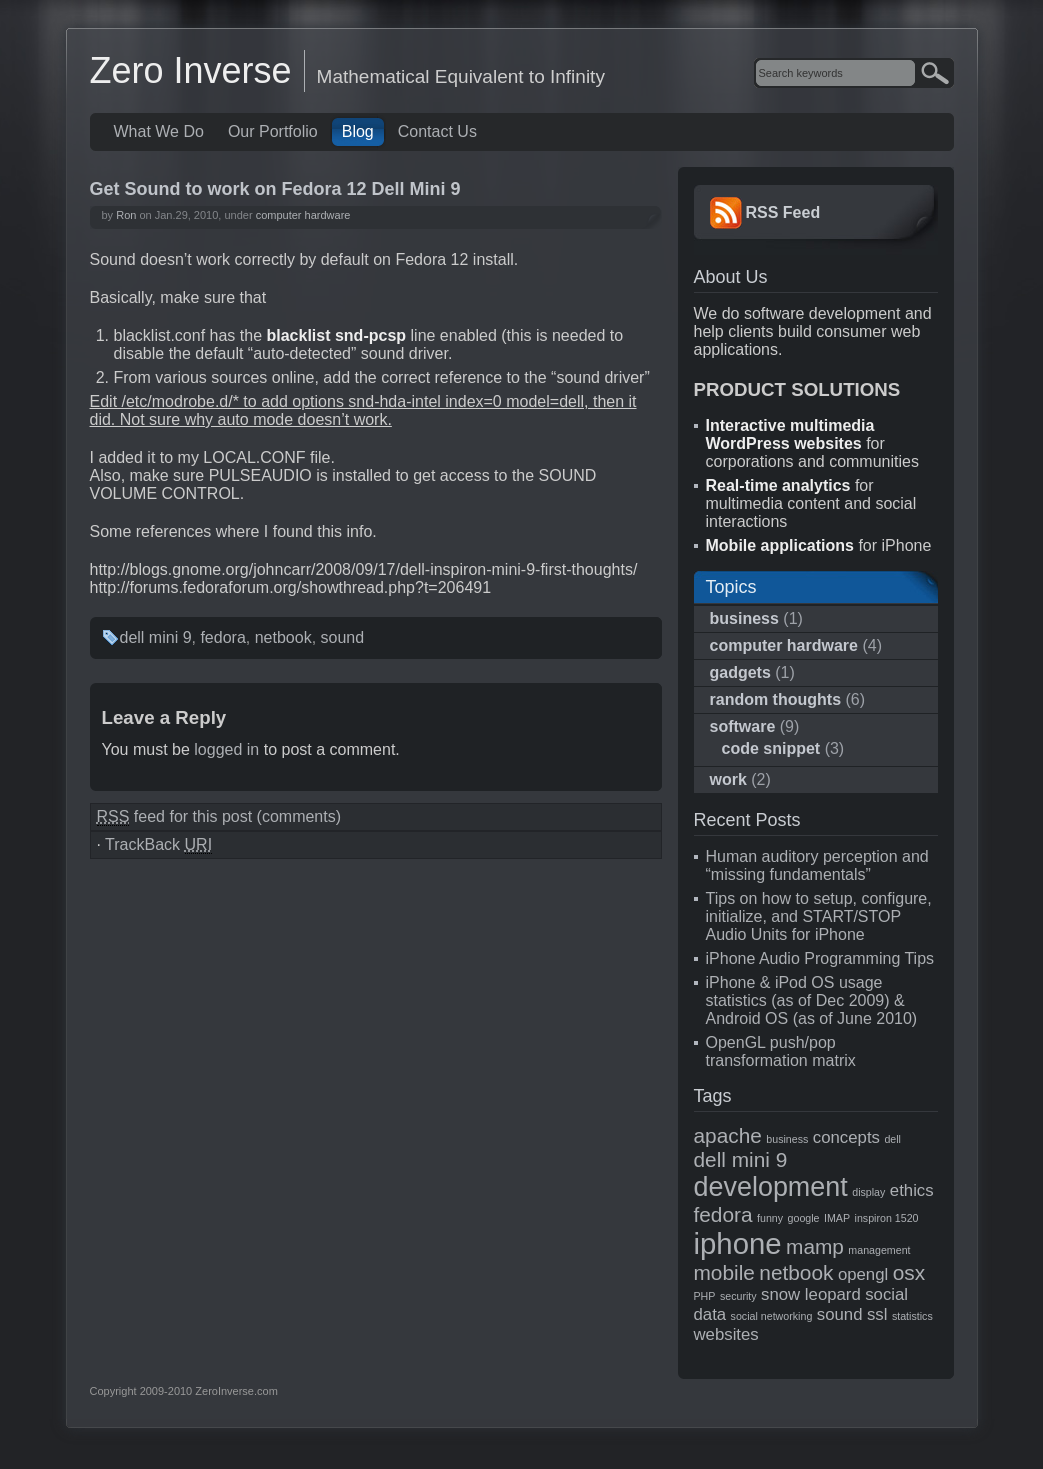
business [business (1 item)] (787, 1139)
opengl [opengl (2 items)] (863, 1274)
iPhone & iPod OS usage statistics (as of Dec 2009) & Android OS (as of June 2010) (812, 1000)
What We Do (159, 131)
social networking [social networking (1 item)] (772, 1316)
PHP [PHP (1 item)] (705, 1296)
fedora (222, 637)
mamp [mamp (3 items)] (815, 1246)
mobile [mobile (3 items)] (724, 1272)
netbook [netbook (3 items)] (796, 1272)
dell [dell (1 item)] (892, 1139)
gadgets (740, 672)
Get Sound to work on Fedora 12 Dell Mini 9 (275, 189)
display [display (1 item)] (868, 1192)
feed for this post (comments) (219, 817)
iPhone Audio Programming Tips (820, 958)
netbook (283, 637)
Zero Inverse (191, 70)
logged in (226, 749)
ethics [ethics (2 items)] (912, 1190)
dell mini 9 (156, 637)
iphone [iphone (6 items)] (738, 1243)
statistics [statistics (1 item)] (912, 1316)
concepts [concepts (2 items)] (846, 1137)
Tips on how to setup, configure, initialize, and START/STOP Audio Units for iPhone (819, 916)
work (728, 779)
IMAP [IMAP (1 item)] (837, 1218)
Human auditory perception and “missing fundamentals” (817, 865)
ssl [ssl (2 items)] (877, 1314)
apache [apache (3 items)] (728, 1135)
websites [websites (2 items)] (726, 1334)
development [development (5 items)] (771, 1187)
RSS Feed (783, 212)
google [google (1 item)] (804, 1218)
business (744, 618)
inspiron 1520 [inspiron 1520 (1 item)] (887, 1218)
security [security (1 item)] (738, 1296)
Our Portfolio (273, 131)
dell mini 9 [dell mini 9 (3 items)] (741, 1159)
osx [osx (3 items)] (909, 1272)
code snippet (771, 748)
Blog (358, 131)
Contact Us (437, 131)
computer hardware (303, 215)
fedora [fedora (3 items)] (723, 1214)
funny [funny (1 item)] (770, 1218)
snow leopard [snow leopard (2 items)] (811, 1294)
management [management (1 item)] (879, 1250)
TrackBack (158, 845)
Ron (126, 215)
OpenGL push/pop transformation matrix (781, 1051)
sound (343, 637)
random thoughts (776, 699)
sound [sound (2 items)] (840, 1314)
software (743, 726)
